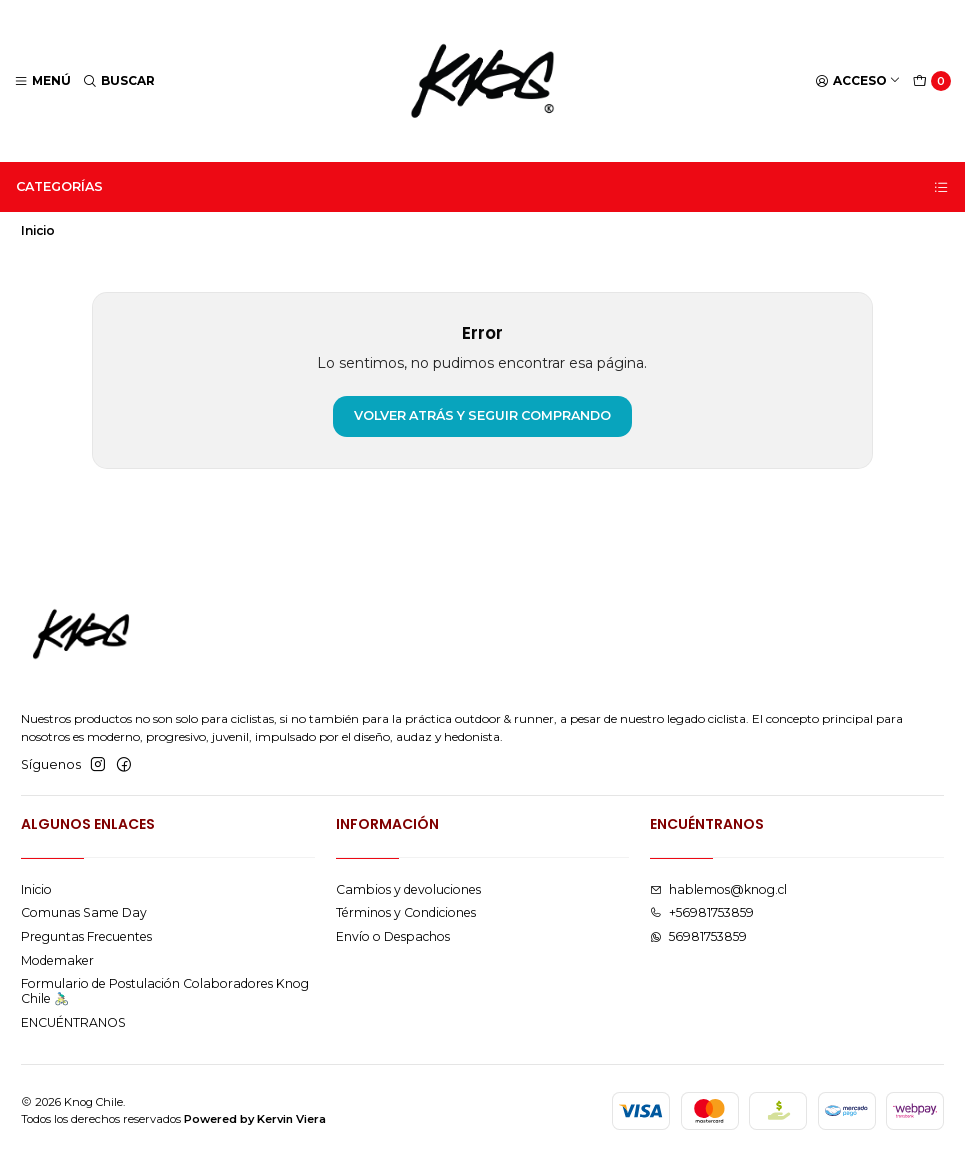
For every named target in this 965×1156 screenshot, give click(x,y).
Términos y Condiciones (406, 912)
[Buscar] (119, 81)
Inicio (36, 889)
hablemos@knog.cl (718, 889)
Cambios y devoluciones (408, 889)
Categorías (483, 187)
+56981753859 (702, 912)
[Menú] (43, 81)
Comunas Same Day (84, 912)
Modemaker (57, 960)
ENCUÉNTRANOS (73, 1022)
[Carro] (932, 81)
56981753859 (698, 936)
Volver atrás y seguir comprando (482, 415)
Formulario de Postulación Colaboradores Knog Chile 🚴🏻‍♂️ (165, 991)
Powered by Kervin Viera (255, 1119)
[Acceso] (858, 81)
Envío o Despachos (393, 936)
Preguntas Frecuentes (86, 936)
